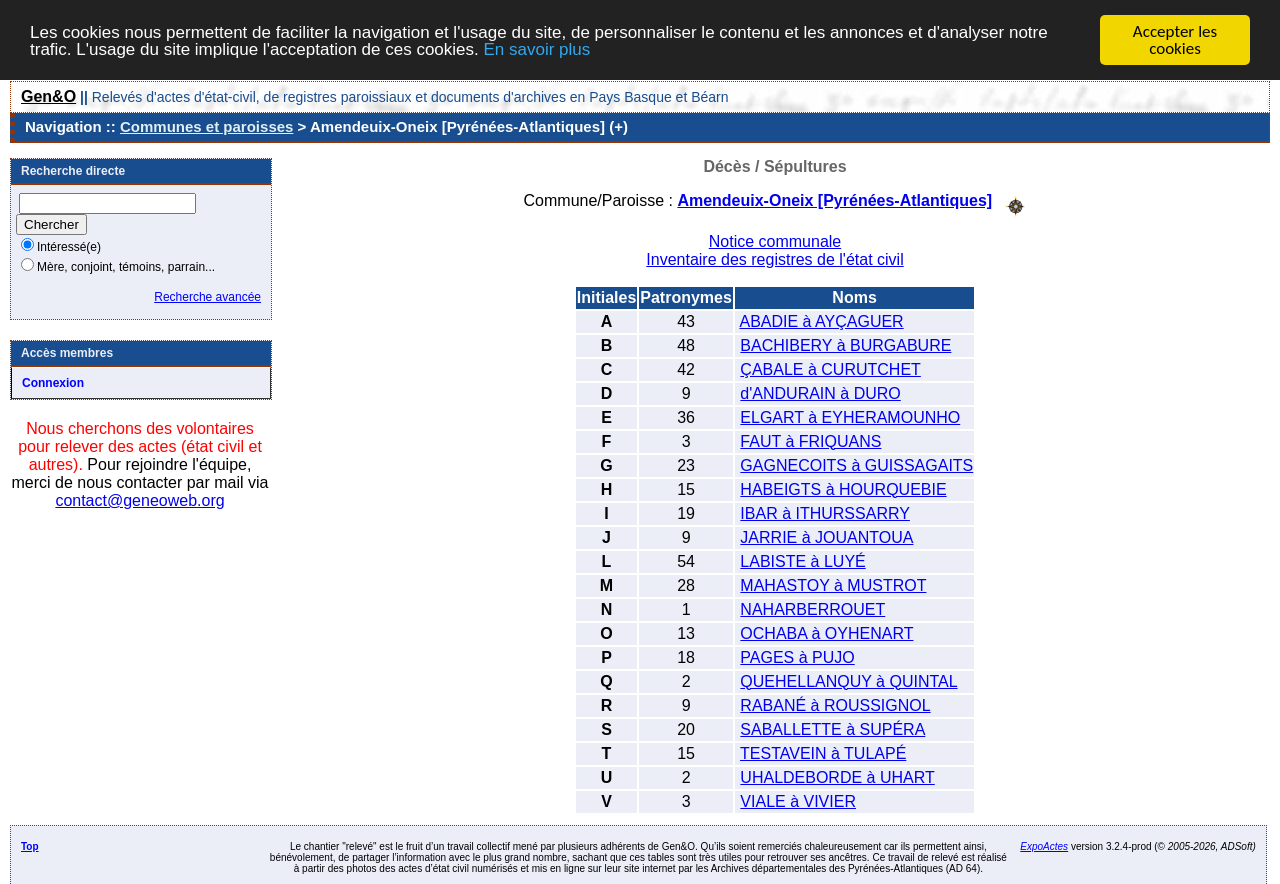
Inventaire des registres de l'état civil (774, 259)
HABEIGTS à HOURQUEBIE (843, 489)
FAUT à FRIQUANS (810, 441)
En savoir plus (536, 49)
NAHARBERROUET (812, 609)
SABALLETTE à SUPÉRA (832, 729)
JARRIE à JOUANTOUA (826, 537)
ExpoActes (1044, 846)
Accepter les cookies (1175, 40)
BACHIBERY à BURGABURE (845, 345)
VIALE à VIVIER (798, 801)
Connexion (53, 383)
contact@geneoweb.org (139, 500)
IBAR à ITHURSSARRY (825, 513)
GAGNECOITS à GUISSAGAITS (856, 465)
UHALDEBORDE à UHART (837, 777)
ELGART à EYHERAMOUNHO (850, 417)
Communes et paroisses (206, 126)
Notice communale (775, 241)
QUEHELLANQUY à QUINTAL (848, 681)
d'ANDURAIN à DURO (820, 393)
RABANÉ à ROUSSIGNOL (835, 705)
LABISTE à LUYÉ (802, 561)
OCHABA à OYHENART (826, 633)
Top (30, 846)
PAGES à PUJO (797, 657)
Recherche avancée (207, 297)
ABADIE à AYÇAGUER (821, 321)
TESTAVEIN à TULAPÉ (823, 753)
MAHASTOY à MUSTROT (833, 585)
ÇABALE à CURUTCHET (830, 369)
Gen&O (48, 96)
